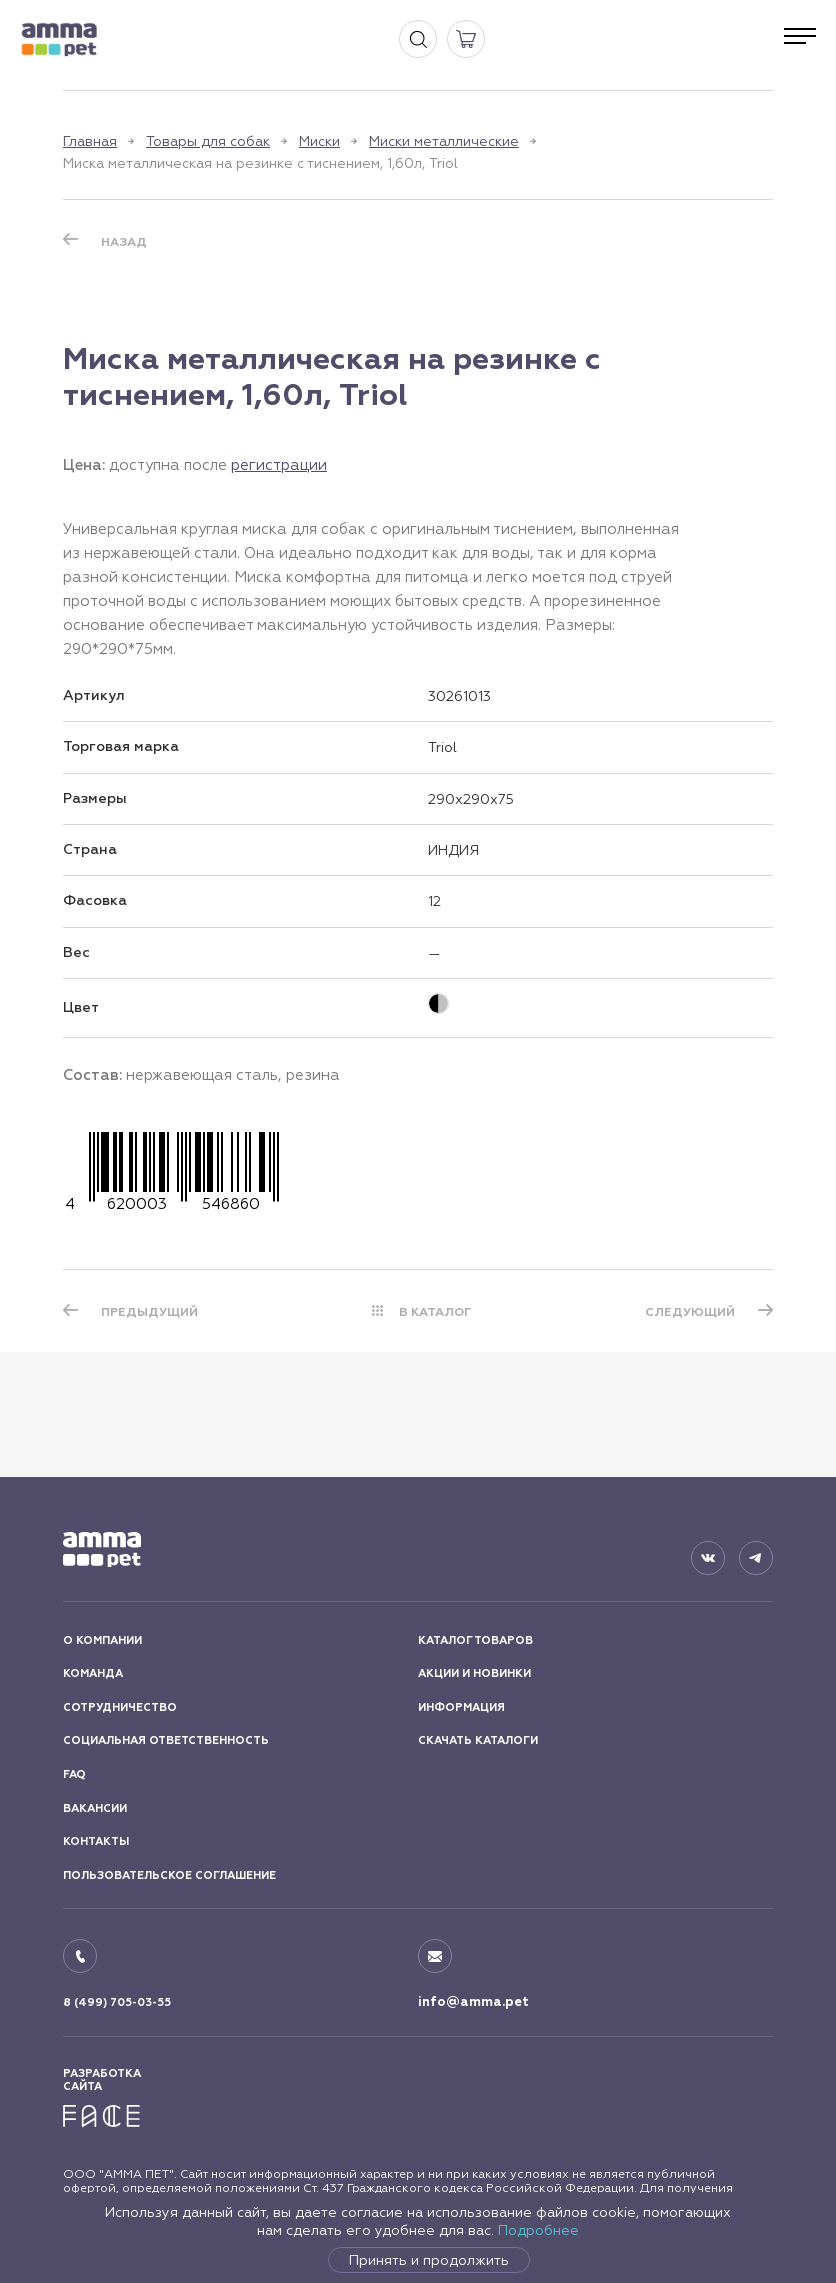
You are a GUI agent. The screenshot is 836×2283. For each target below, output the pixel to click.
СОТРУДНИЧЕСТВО (120, 1707)
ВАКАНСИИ (95, 1808)
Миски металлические (444, 141)
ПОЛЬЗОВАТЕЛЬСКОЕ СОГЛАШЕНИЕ (169, 1875)
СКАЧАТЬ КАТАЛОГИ (478, 1740)
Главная (90, 141)
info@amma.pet (473, 2002)
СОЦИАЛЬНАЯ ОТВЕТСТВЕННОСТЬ (166, 1740)
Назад (124, 242)
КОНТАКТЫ (96, 1841)
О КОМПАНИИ (102, 1640)
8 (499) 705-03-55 (117, 2002)
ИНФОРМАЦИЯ (461, 1707)
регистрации (279, 464)
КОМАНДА (93, 1673)
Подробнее (538, 2230)
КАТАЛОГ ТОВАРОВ (475, 1640)
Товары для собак (208, 141)
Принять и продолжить (429, 2260)
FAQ (74, 1774)
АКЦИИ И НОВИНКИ (474, 1673)
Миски (319, 141)
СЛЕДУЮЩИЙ (690, 1312)
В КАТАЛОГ (435, 1312)
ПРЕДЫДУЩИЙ (149, 1312)
